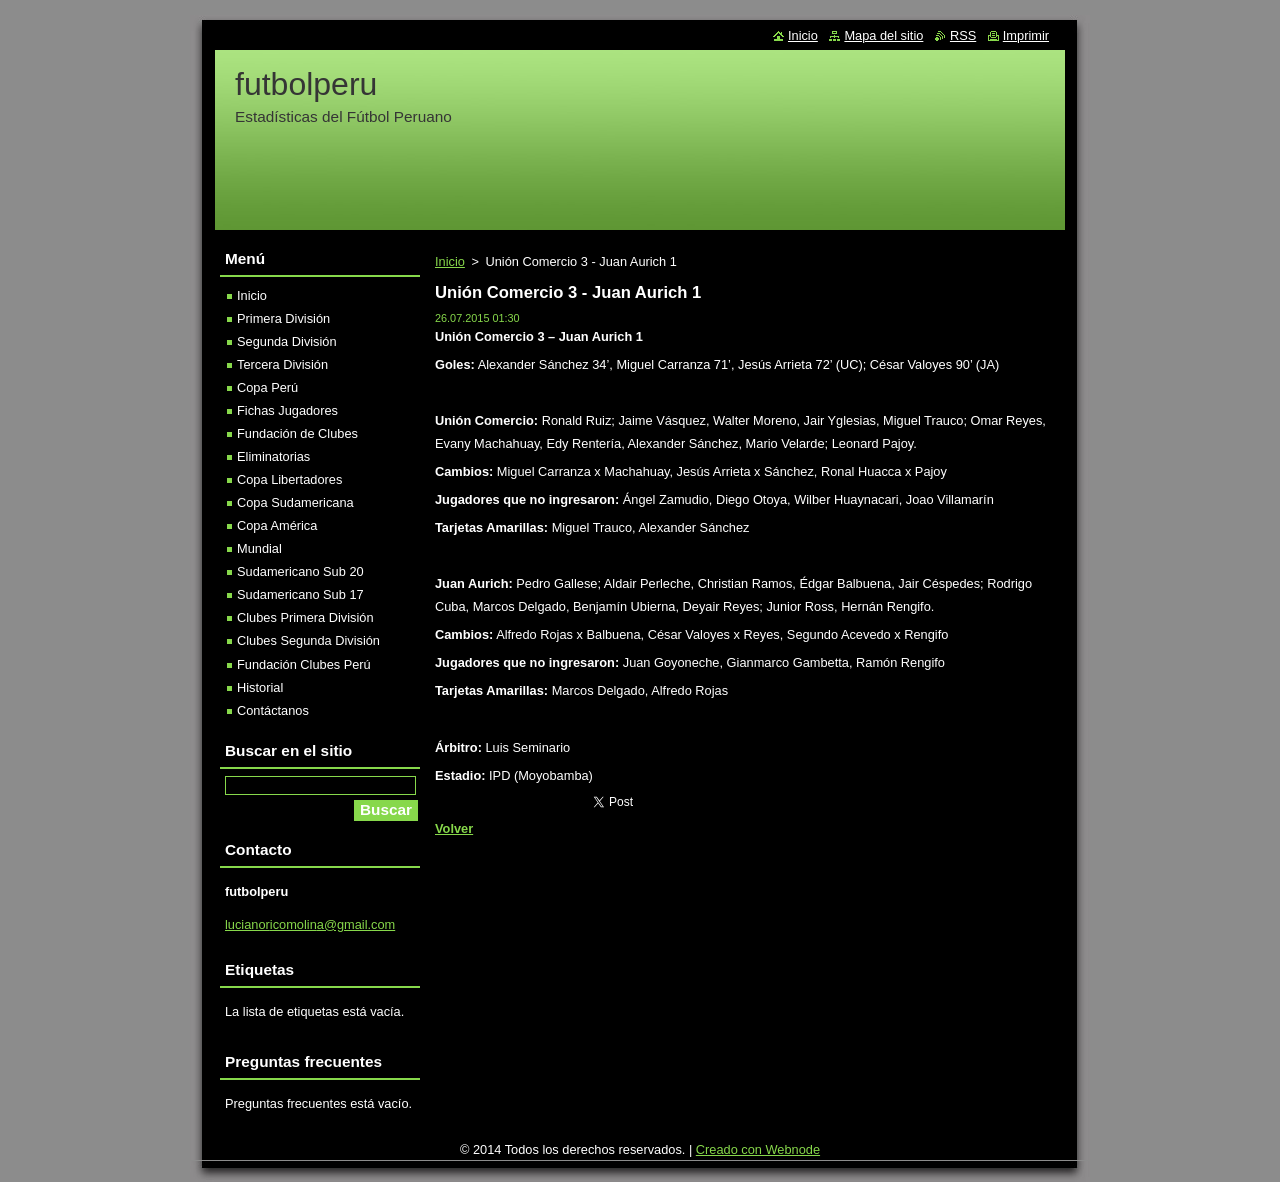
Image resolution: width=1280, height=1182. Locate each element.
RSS (963, 35)
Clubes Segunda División (308, 640)
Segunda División (287, 341)
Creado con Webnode (758, 1149)
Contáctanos (273, 710)
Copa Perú (267, 387)
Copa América (277, 525)
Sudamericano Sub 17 (300, 594)
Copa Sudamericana (295, 502)
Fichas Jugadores (287, 410)
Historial (260, 687)
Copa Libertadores (289, 479)
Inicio (450, 261)
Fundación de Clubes (297, 433)
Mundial (259, 548)
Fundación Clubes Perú (304, 664)
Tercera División (282, 364)
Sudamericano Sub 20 (300, 571)
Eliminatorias (273, 456)
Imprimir (1026, 35)
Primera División (283, 318)
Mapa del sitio (883, 35)
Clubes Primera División (305, 617)
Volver (454, 828)
